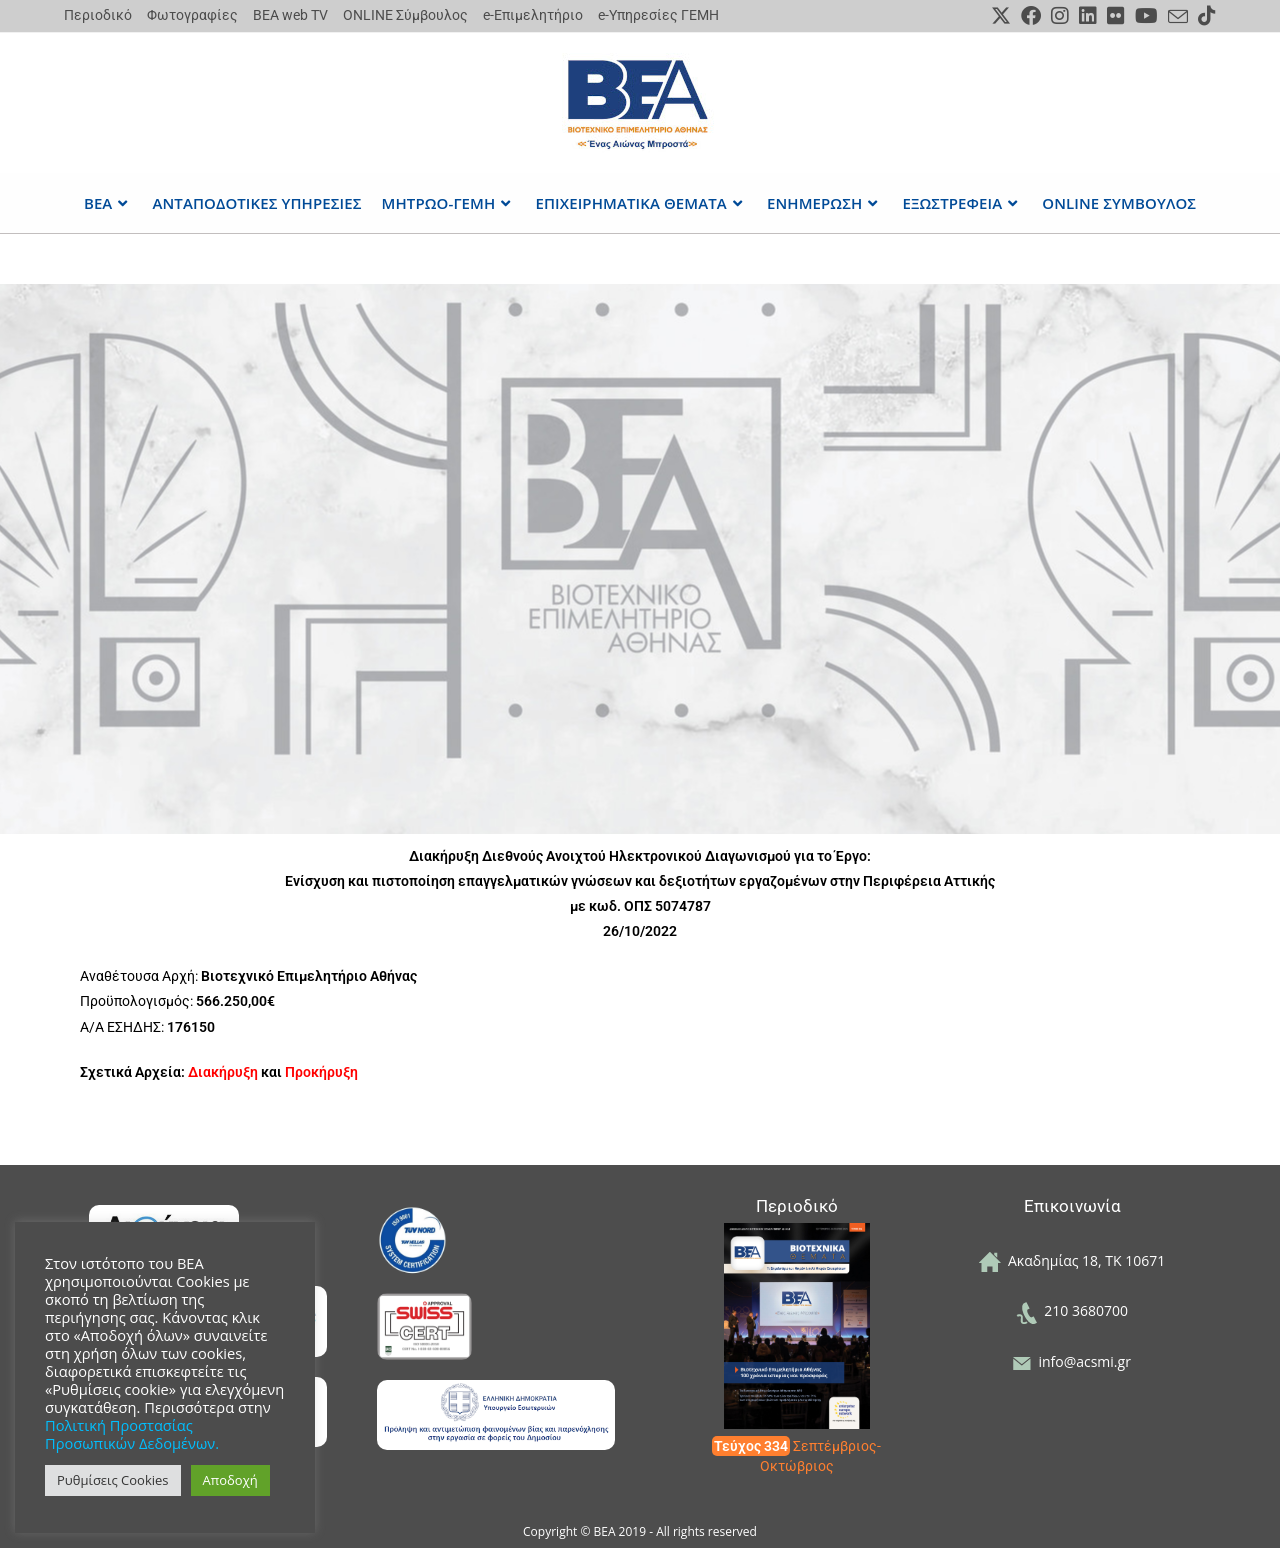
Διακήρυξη (223, 1072)
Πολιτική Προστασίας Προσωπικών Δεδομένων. (132, 1434)
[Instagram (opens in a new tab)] (1060, 16)
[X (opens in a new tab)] (1001, 16)
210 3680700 (1072, 1310)
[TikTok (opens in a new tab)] (1204, 16)
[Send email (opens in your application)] (1178, 17)
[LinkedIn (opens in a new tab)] (1088, 16)
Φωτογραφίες (192, 15)
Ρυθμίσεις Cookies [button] (113, 1480)
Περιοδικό (98, 15)
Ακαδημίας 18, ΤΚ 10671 (1072, 1260)
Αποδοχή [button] (230, 1480)
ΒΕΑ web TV (290, 15)
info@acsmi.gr (1072, 1361)
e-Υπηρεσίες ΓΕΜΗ (658, 15)
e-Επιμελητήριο (533, 15)
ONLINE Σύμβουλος (405, 15)
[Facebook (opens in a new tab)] (1031, 16)
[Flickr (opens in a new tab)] (1116, 16)
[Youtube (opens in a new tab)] (1146, 16)
